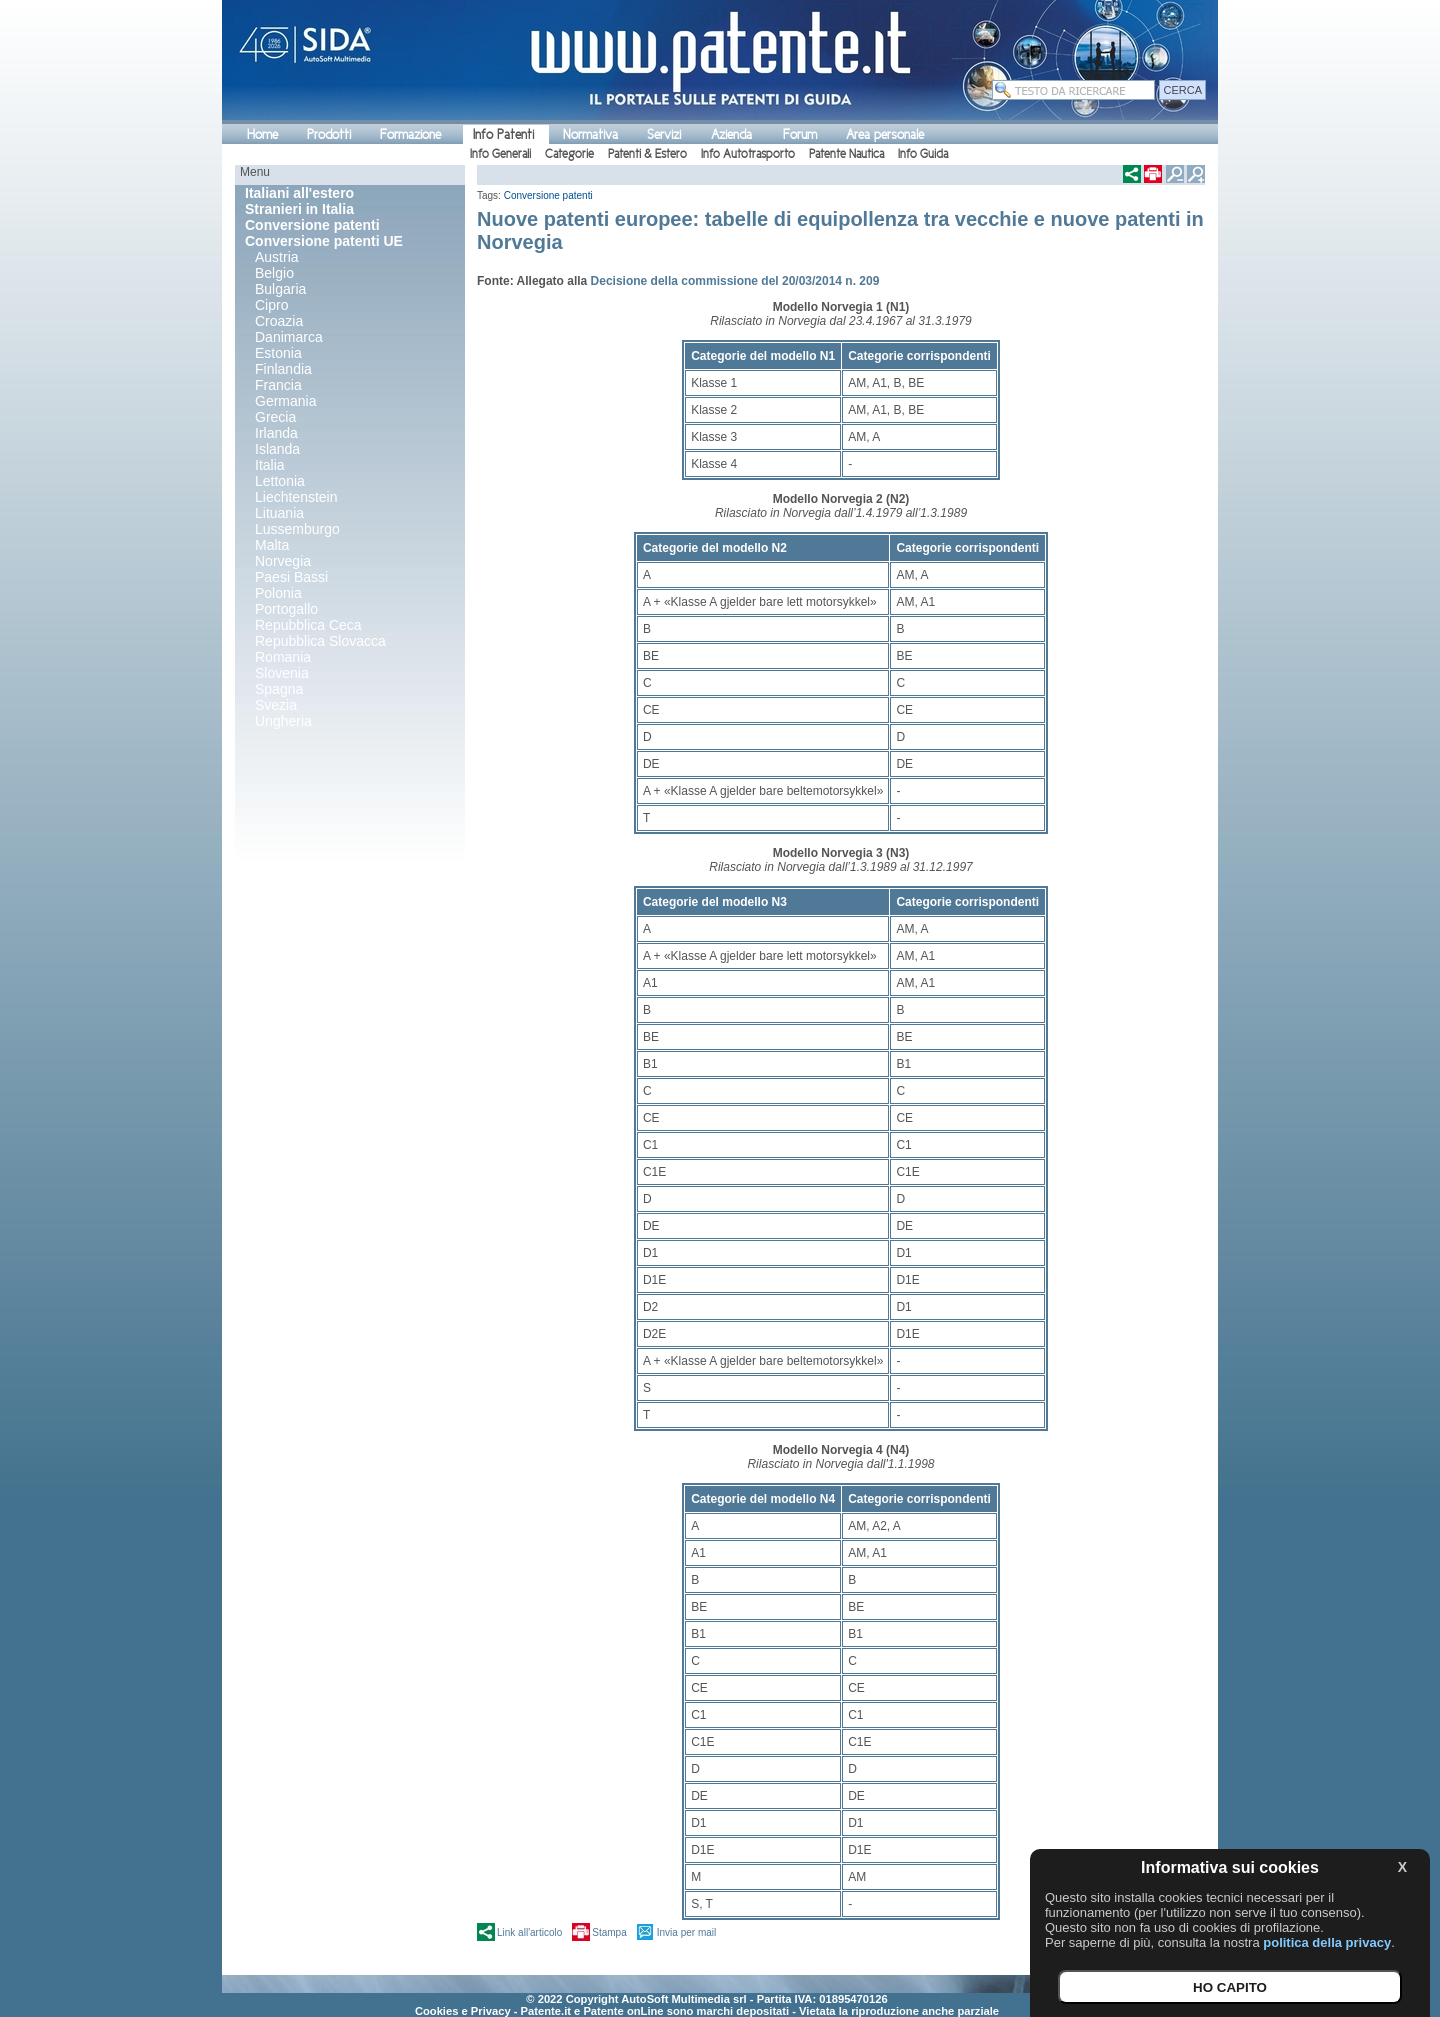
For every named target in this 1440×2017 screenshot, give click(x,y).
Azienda (731, 134)
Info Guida (923, 154)
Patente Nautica (846, 154)
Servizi (664, 134)
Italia (270, 465)
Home (262, 134)
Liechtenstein (296, 497)
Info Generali (500, 154)
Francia (278, 385)
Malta (272, 545)
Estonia (278, 353)
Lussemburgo (297, 529)
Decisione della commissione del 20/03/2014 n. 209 (735, 281)
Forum (800, 134)
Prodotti (329, 134)
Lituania (279, 513)
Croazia (279, 321)
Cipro (271, 305)
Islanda (277, 449)
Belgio (274, 273)
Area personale (885, 134)
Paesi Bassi (291, 577)
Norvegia (283, 561)
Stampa (609, 1932)
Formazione (410, 134)
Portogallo (286, 609)
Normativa (590, 134)
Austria (277, 257)
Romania (283, 657)
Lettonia (280, 481)
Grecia (275, 417)
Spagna (279, 689)
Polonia (278, 593)
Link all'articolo (529, 1932)
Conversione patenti (548, 195)
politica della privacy (1327, 1942)
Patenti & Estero (647, 154)
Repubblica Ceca (308, 625)
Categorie (569, 154)
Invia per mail (686, 1932)
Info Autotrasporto (748, 154)
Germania (285, 401)
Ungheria (283, 721)
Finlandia (283, 369)
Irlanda (276, 433)
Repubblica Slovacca (320, 641)
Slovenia (282, 673)
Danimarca (289, 337)
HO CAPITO (1230, 1987)
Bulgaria (280, 289)
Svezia (276, 705)
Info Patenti (503, 134)
